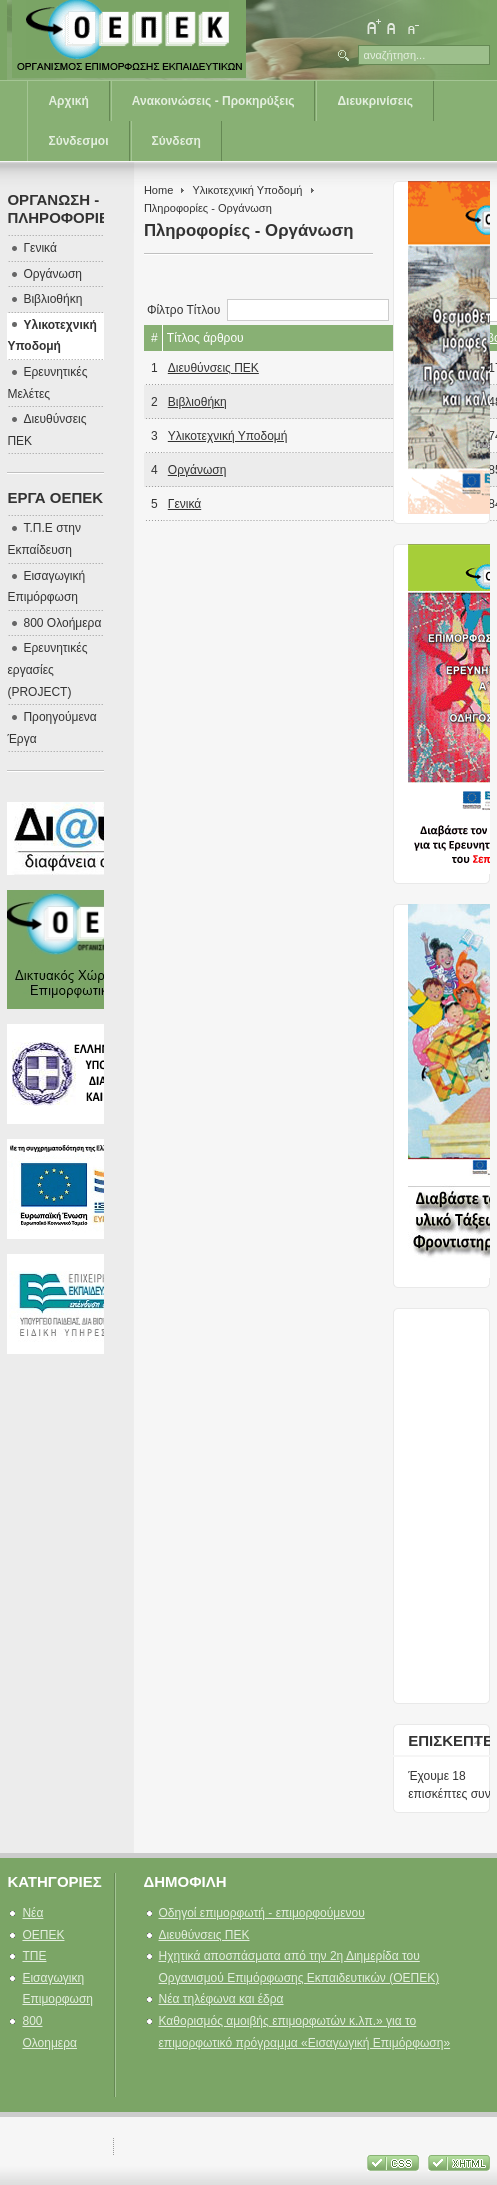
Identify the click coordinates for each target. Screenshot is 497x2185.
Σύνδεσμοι (78, 141)
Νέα (32, 1913)
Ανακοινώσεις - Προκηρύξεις (213, 101)
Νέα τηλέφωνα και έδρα (221, 1999)
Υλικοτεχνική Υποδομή (247, 190)
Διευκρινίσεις (375, 101)
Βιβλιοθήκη (197, 402)
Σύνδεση (176, 141)
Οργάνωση (197, 470)
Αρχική (68, 101)
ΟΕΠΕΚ (43, 1935)
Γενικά (184, 504)
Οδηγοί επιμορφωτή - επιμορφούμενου (262, 1913)
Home (158, 190)
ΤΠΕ (34, 1956)
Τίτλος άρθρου (205, 338)
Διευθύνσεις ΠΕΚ (213, 368)
